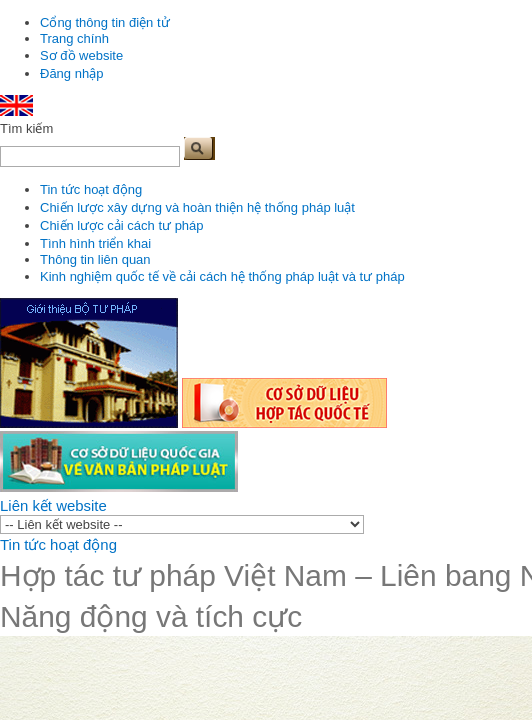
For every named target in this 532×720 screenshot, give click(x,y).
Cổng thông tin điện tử (105, 22)
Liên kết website (53, 505)
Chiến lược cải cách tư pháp (122, 225)
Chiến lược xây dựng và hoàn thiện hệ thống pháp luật (197, 207)
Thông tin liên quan (95, 259)
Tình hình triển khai (95, 243)
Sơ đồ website (81, 55)
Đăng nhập (71, 73)
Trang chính (74, 38)
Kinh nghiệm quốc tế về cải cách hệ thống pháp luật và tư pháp (222, 276)
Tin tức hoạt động (91, 189)
